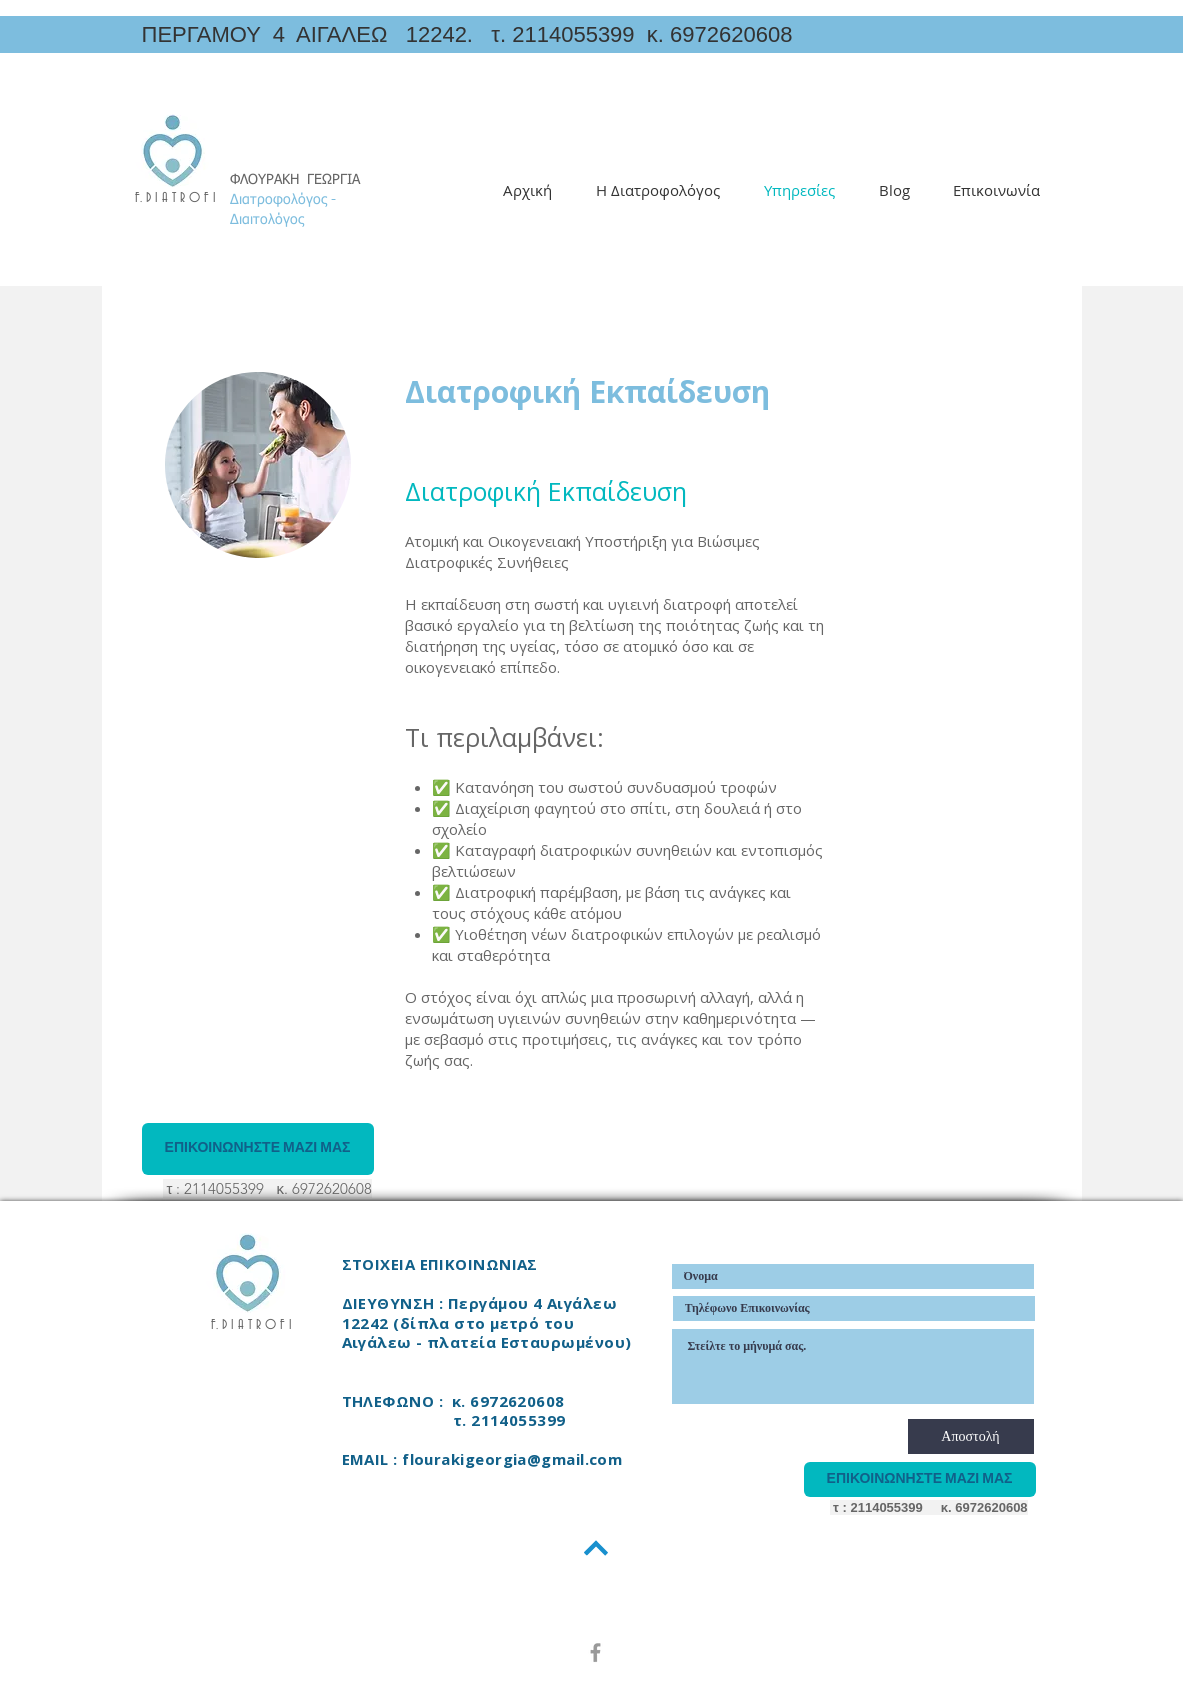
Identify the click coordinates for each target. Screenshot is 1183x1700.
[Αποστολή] (971, 1436)
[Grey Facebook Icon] (595, 1652)
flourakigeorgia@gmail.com (512, 1459)
